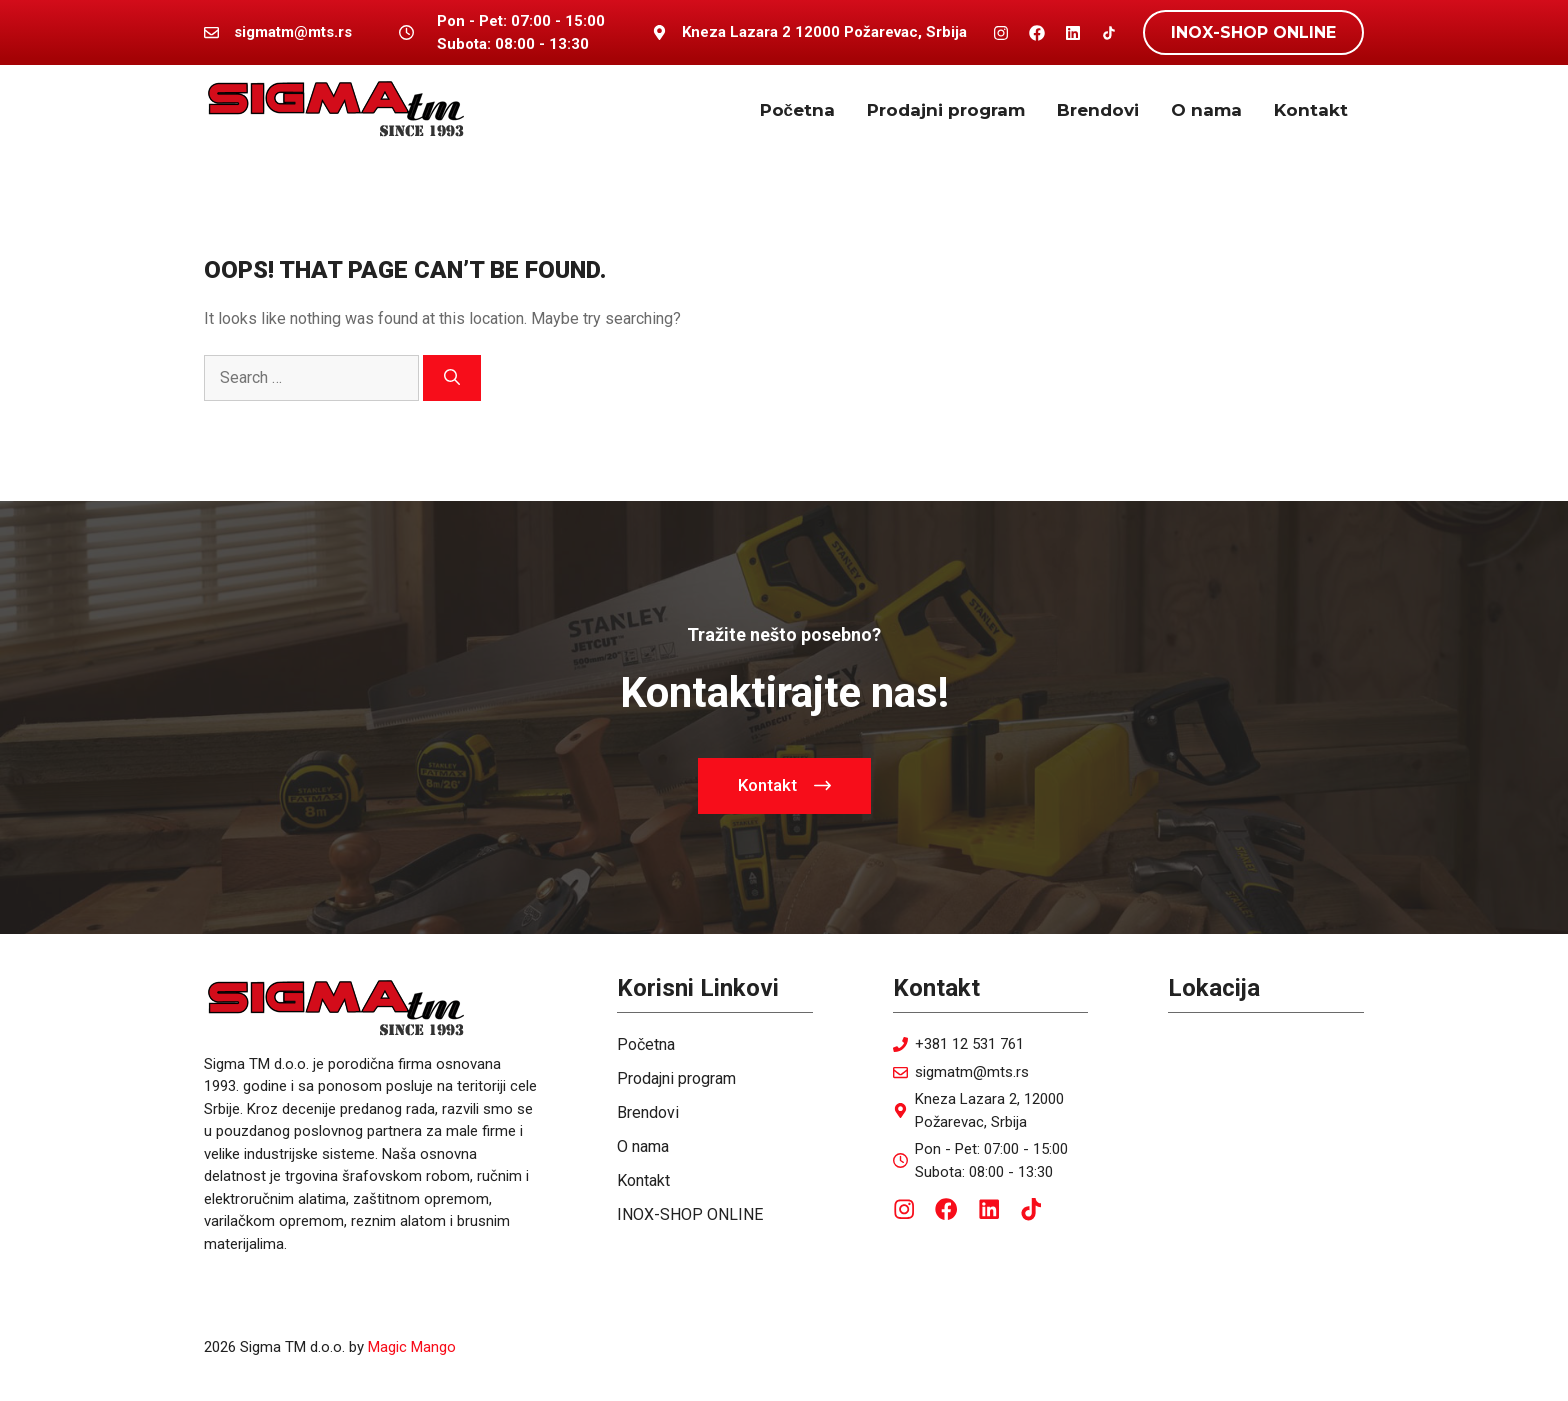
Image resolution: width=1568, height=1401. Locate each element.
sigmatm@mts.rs (972, 1072)
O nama (1206, 110)
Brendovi (1098, 110)
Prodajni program (946, 110)
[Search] (452, 378)
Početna (797, 110)
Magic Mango (412, 1347)
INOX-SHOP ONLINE (1253, 32)
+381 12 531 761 (969, 1044)
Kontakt (1311, 110)
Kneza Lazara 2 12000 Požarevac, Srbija (824, 32)
